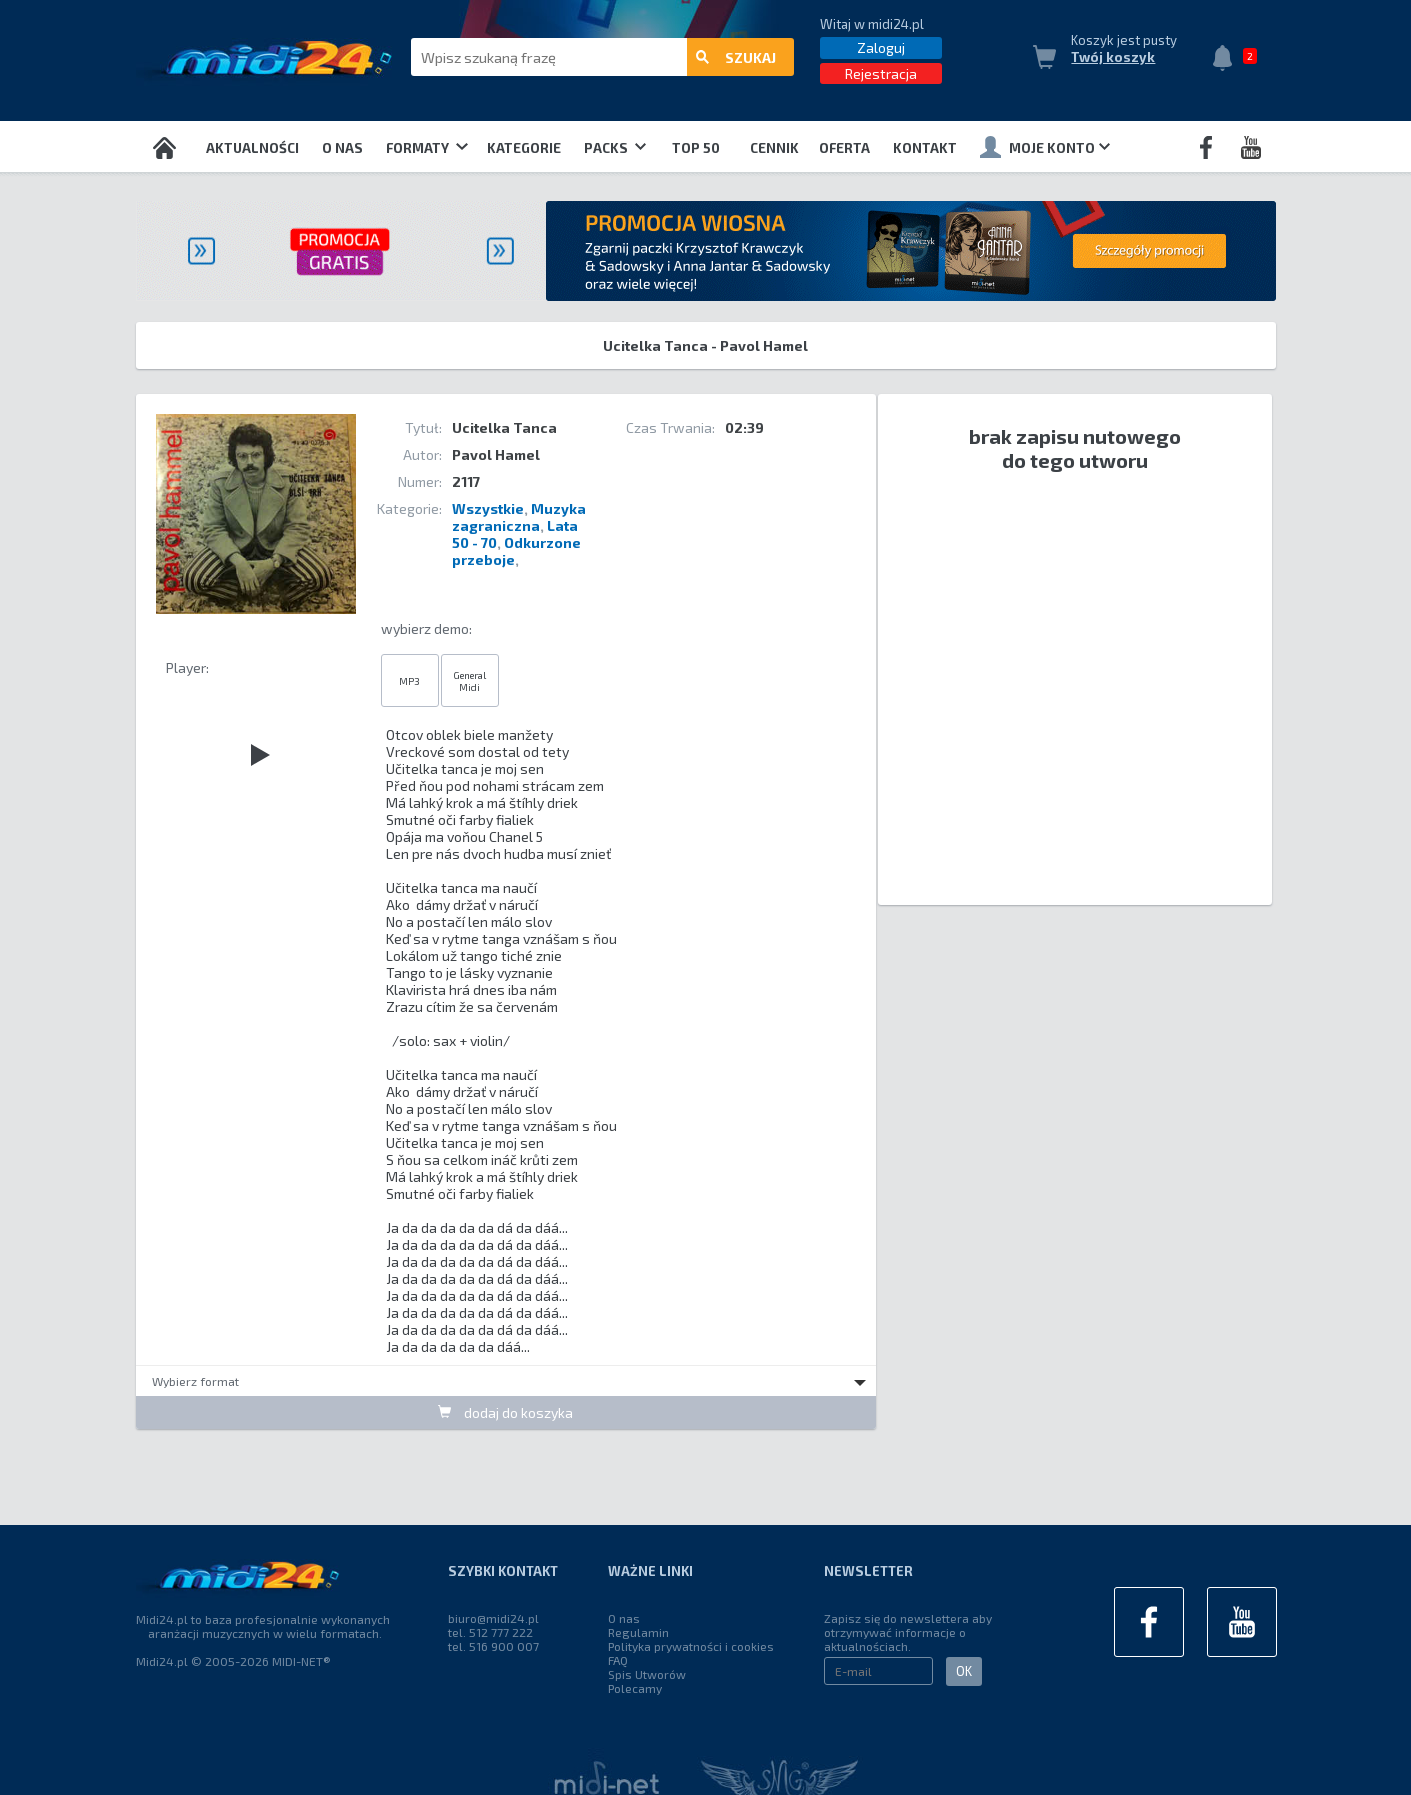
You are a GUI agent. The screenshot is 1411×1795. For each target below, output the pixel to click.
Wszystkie (488, 508)
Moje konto (1045, 147)
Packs (615, 148)
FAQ (618, 1660)
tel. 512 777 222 (490, 1632)
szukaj (736, 57)
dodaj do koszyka (505, 1412)
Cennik (774, 148)
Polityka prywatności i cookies (691, 1646)
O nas (342, 148)
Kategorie (524, 148)
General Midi (469, 681)
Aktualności (252, 148)
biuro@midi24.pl (493, 1618)
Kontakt (925, 148)
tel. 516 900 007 (493, 1646)
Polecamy (635, 1688)
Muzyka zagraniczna (519, 517)
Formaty (426, 148)
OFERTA (844, 148)
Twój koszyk (1113, 57)
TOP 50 (696, 148)
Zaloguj (881, 47)
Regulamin (638, 1632)
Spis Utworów (647, 1674)
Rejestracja (881, 73)
